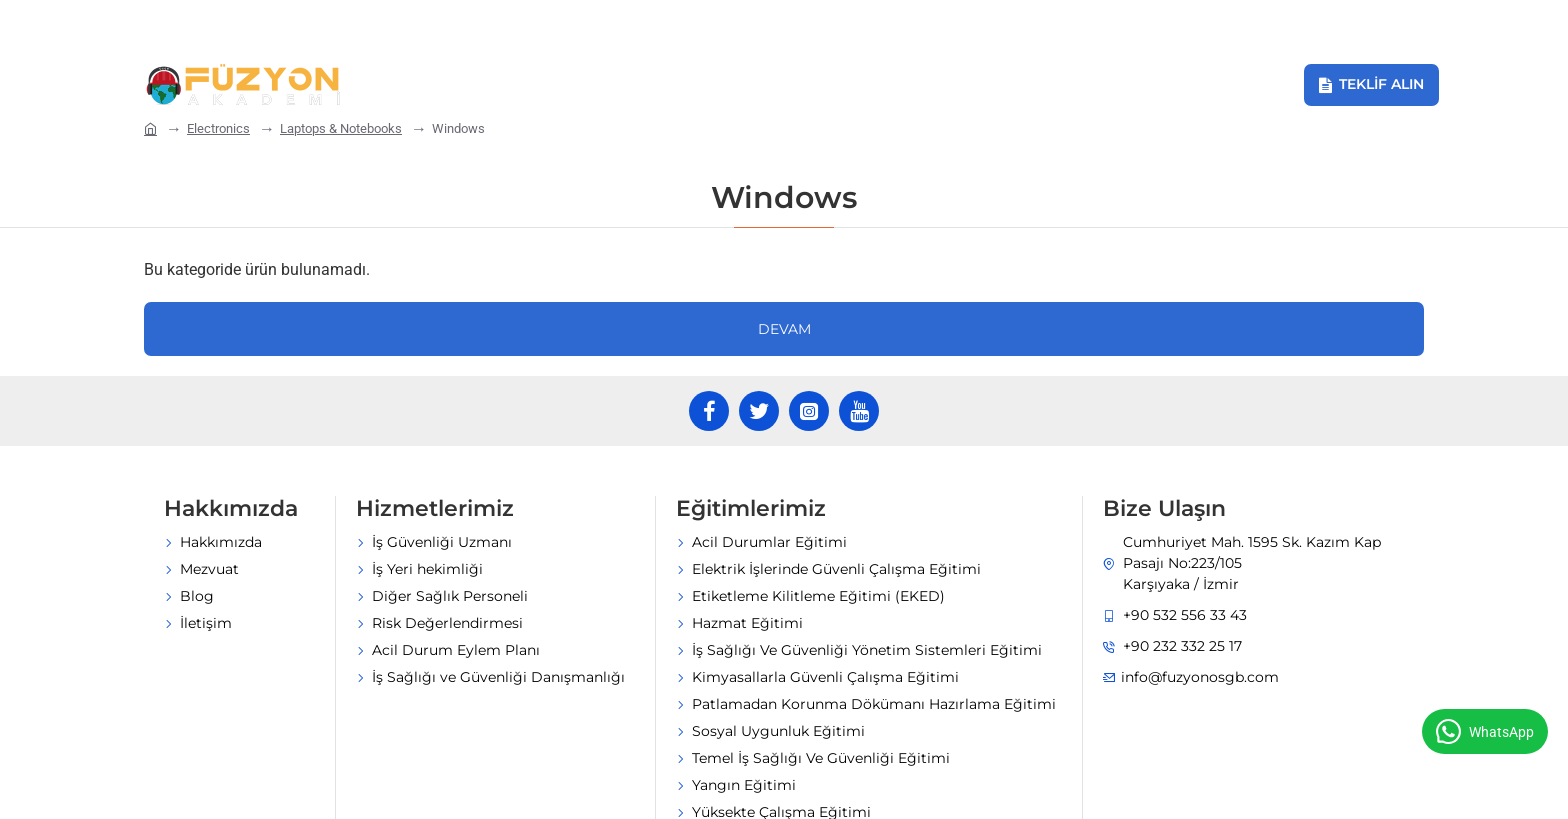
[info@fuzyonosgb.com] (235, 23)
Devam (784, 226)
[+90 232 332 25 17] (419, 23)
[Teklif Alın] (1371, 85)
